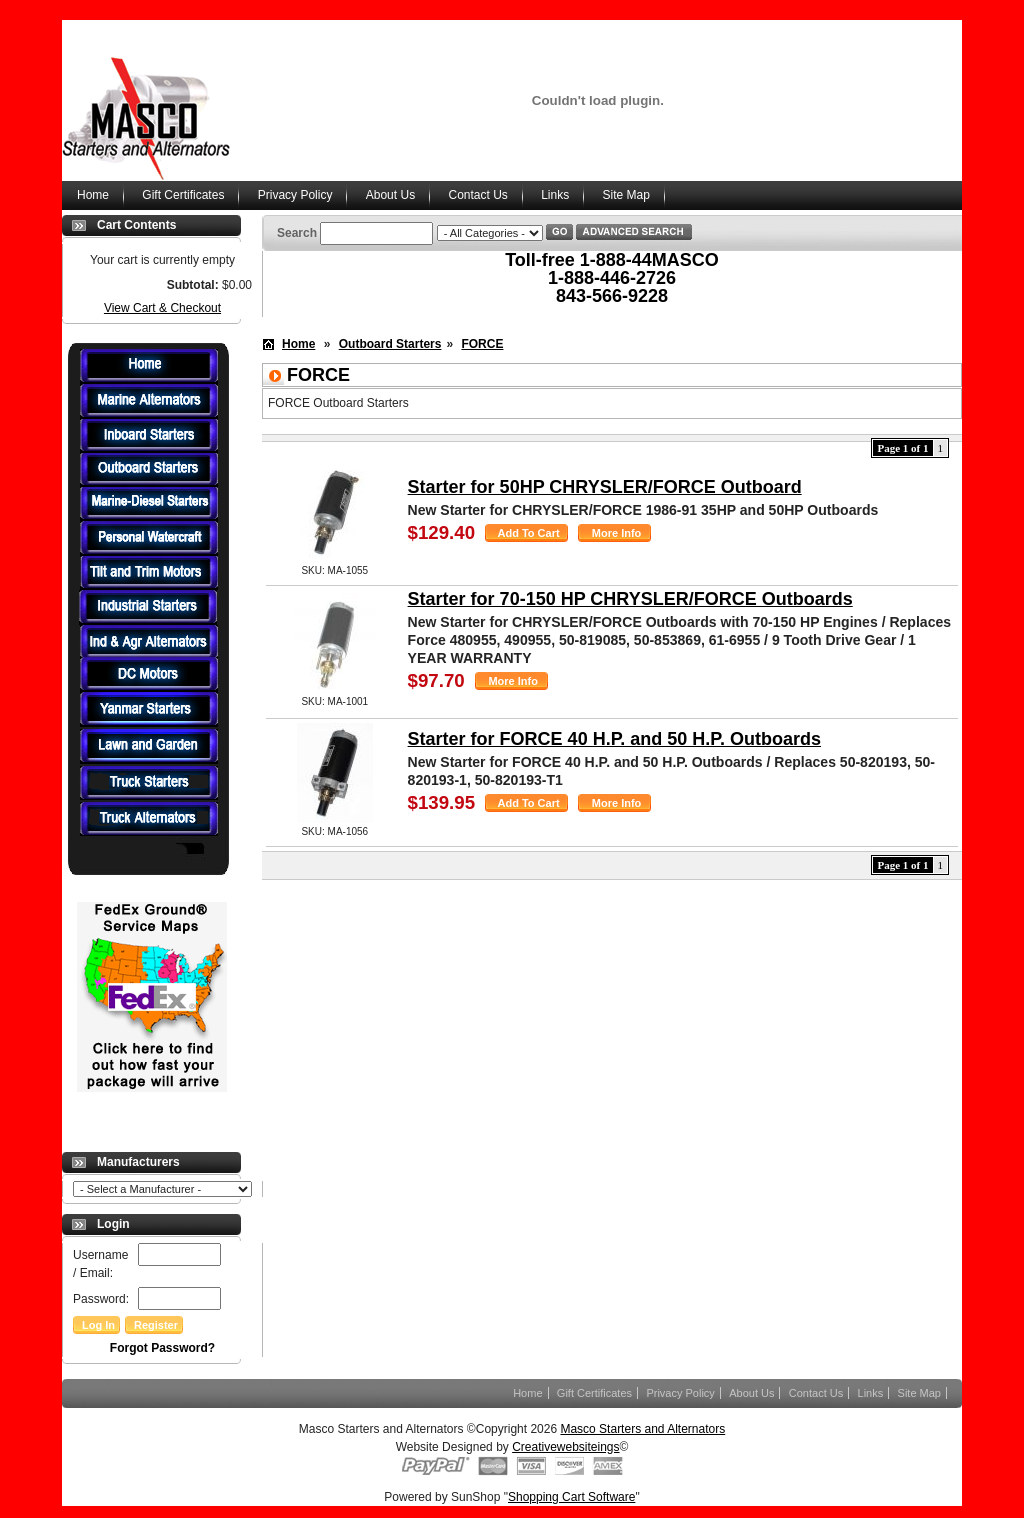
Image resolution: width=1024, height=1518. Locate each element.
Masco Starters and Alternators (642, 1429)
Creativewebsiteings (565, 1447)
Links (555, 195)
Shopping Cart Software (571, 1497)
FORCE (482, 344)
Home (93, 195)
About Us (390, 195)
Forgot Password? (162, 1348)
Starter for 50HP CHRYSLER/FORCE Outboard (605, 487)
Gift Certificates (183, 195)
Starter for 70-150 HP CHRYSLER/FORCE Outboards (630, 599)
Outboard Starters (390, 344)
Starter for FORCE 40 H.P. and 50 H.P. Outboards (614, 739)
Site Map (626, 195)
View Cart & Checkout (162, 308)
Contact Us (477, 195)
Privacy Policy (295, 195)
